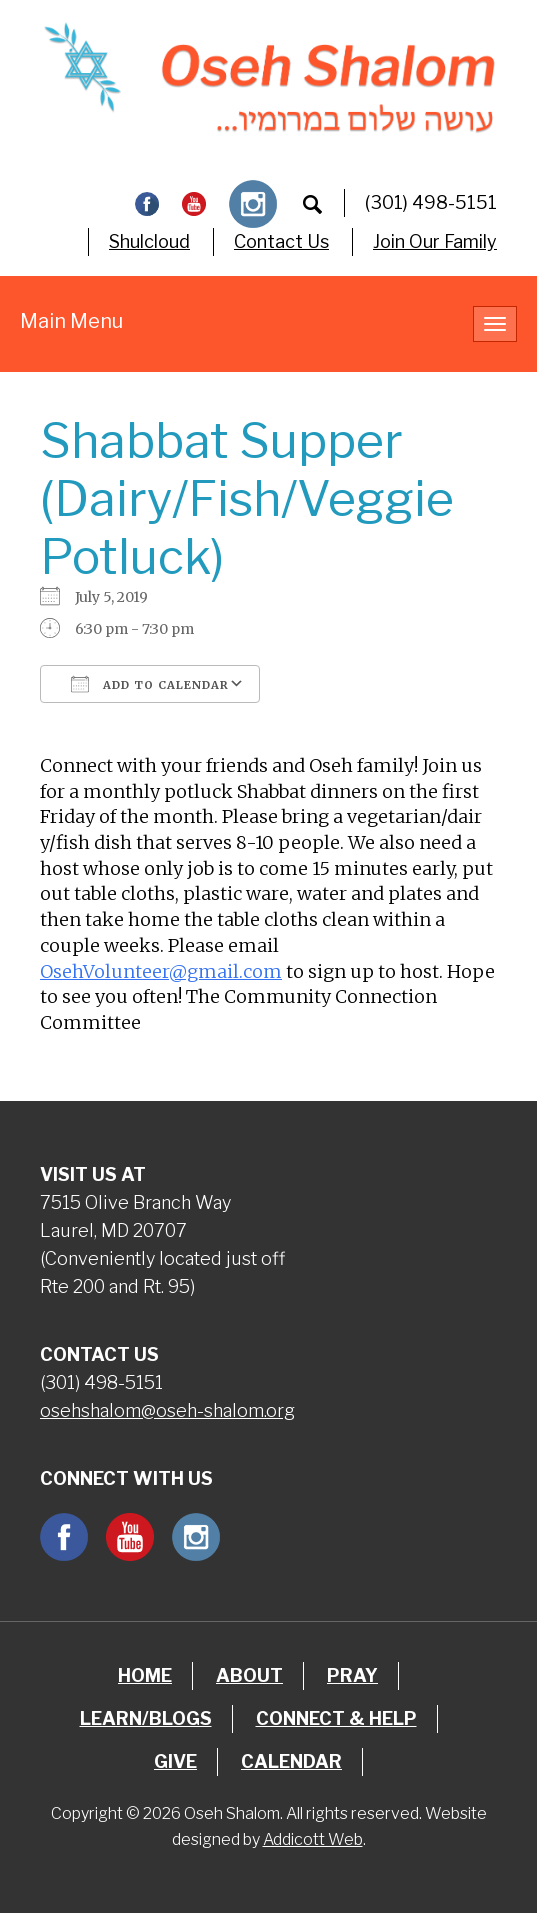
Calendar (291, 1761)
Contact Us (281, 241)
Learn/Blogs (146, 1718)
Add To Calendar (150, 684)
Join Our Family (435, 241)
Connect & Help (336, 1718)
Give (175, 1761)
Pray (352, 1675)
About (249, 1675)
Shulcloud (149, 241)
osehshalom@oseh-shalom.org (167, 1410)
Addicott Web (313, 1839)
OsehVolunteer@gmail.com (161, 971)
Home (145, 1675)
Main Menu (71, 321)
